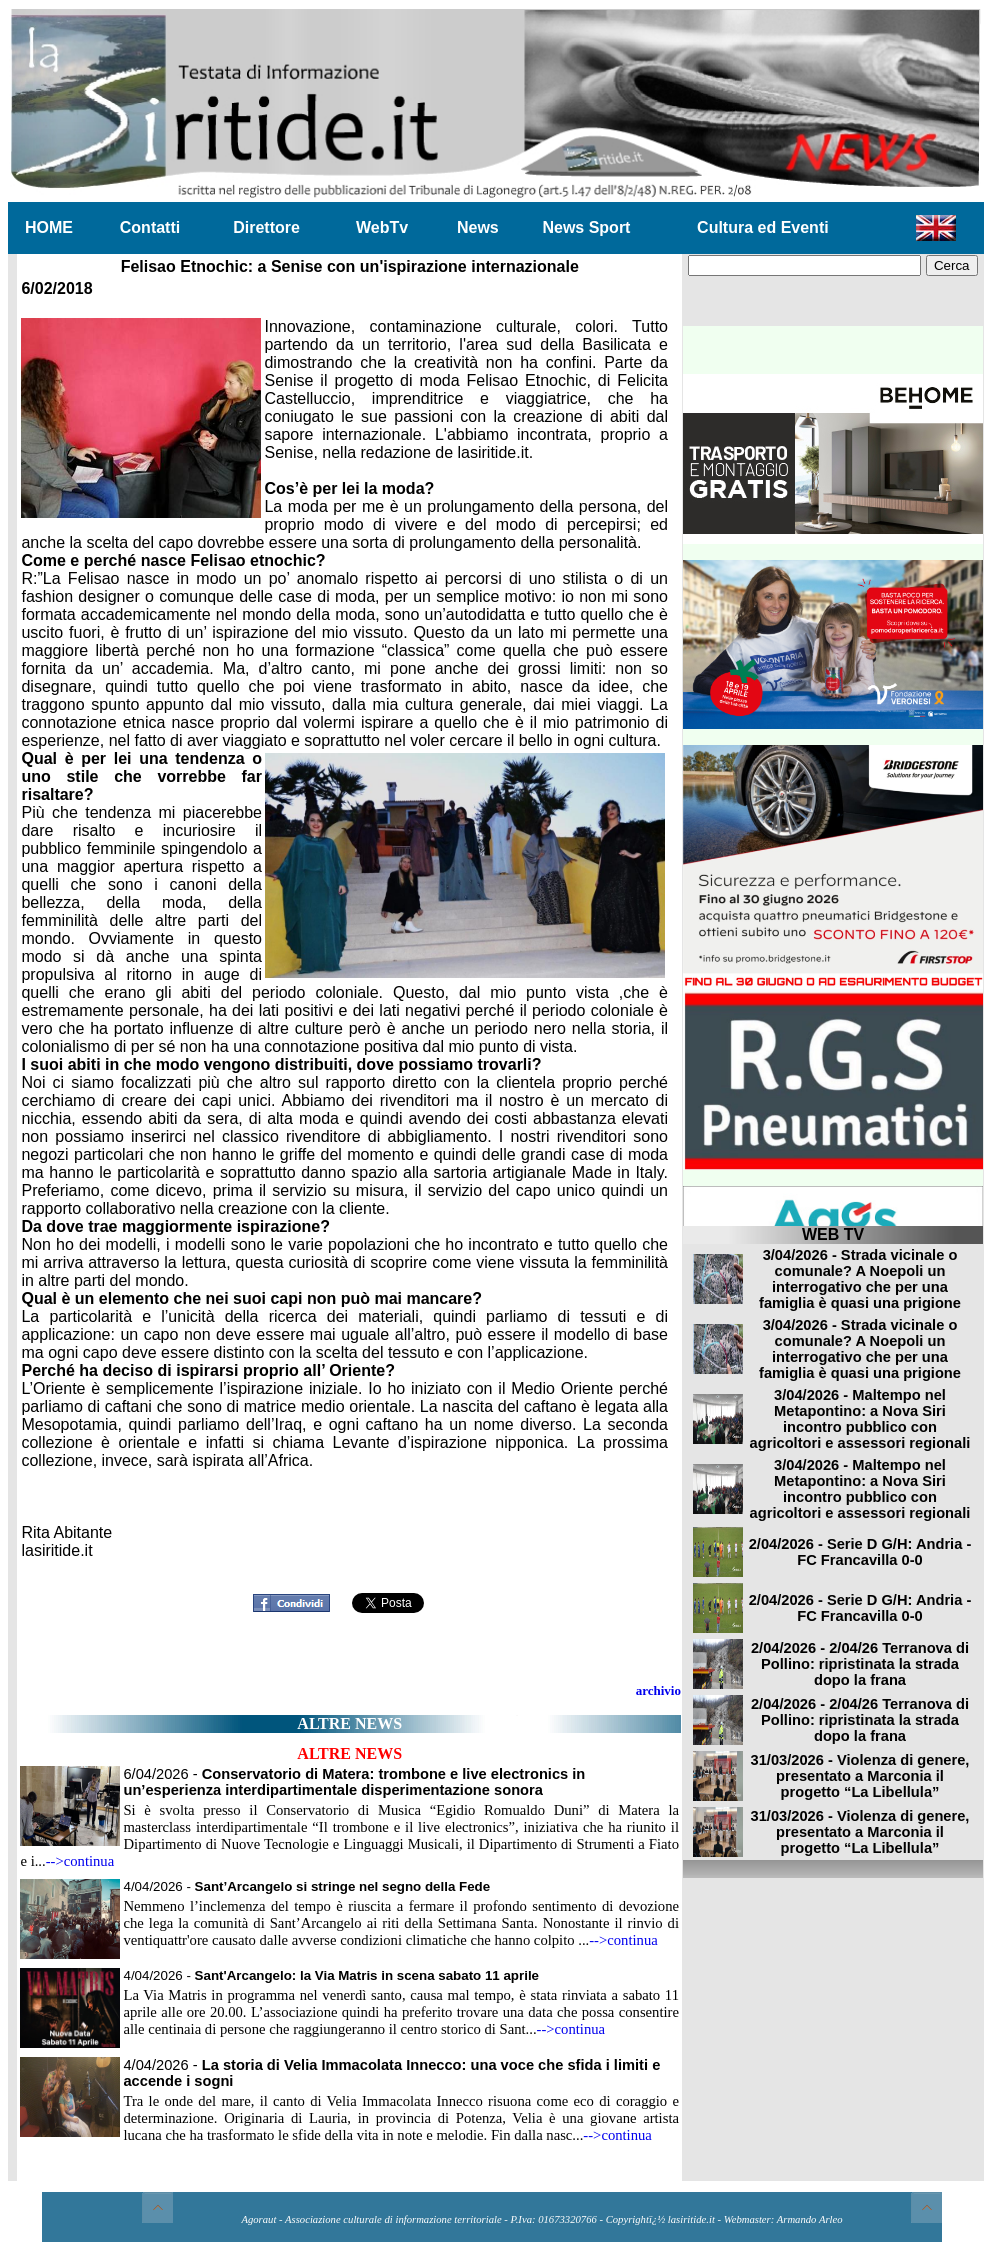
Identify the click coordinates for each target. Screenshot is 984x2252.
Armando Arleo (810, 2219)
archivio (658, 1690)
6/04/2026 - (354, 1782)
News (478, 227)
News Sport (586, 227)
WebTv (382, 227)
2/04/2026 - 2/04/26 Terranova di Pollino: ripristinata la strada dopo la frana (860, 1664)
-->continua (80, 1861)
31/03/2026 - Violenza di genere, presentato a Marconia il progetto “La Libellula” (860, 1776)
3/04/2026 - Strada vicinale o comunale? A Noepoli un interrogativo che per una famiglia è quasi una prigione (860, 1279)
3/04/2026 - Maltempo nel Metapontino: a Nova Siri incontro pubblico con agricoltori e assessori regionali (860, 1419)
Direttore (266, 227)
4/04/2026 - (306, 1886)
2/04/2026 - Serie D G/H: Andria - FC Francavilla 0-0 (860, 1552)
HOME (49, 227)
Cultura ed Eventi (763, 227)
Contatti (150, 227)
